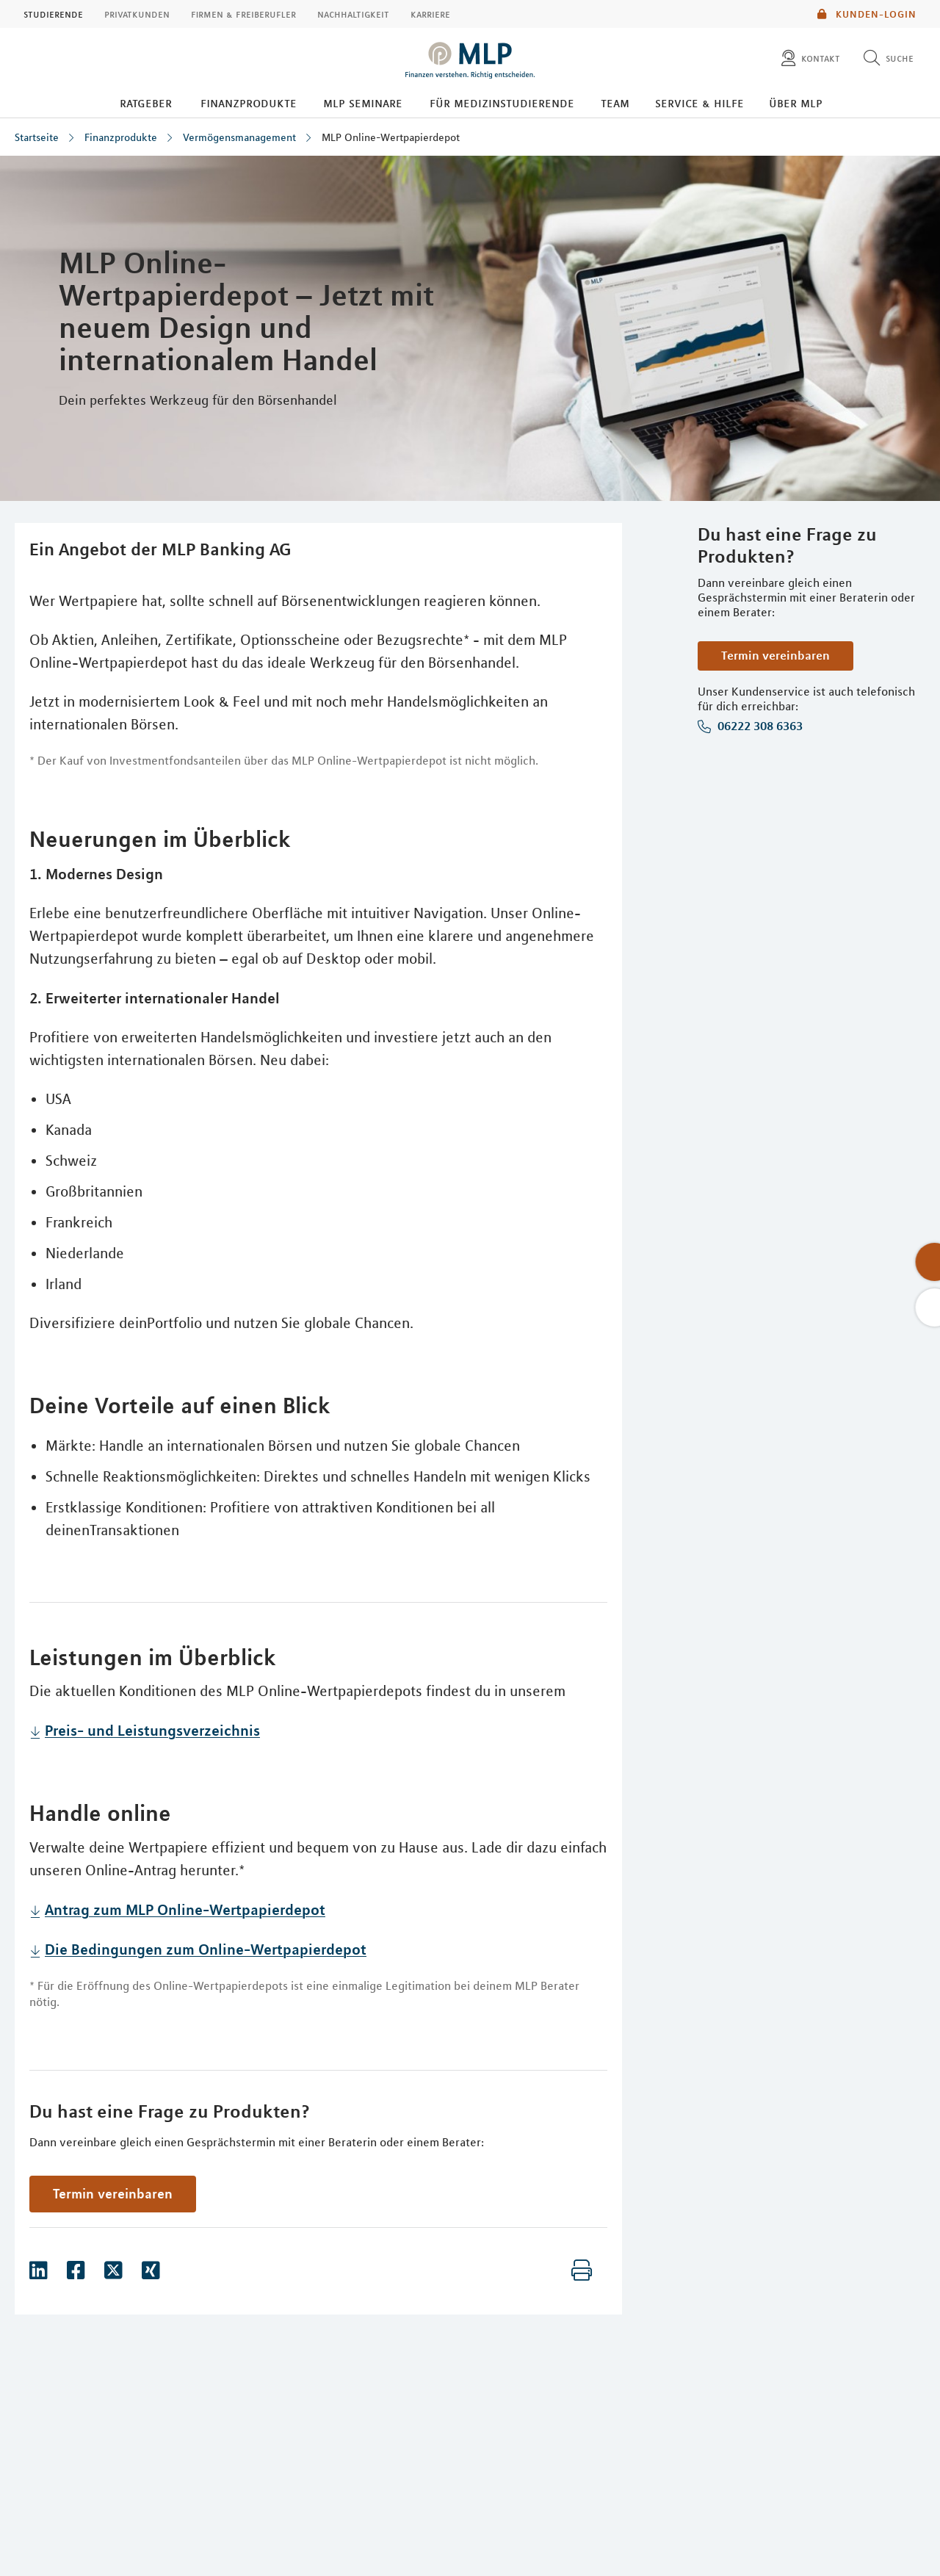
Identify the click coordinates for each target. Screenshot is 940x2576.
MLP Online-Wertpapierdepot (391, 137)
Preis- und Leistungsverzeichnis (152, 1730)
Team (615, 103)
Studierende (53, 14)
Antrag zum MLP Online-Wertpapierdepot (185, 1909)
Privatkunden (137, 14)
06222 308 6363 (759, 726)
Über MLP (795, 103)
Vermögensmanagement (239, 137)
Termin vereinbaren (775, 655)
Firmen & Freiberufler (243, 14)
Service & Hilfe (699, 103)
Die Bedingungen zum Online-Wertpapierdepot (205, 1949)
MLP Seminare (362, 103)
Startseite (37, 137)
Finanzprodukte (248, 103)
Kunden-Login (866, 14)
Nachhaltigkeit (353, 14)
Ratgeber (146, 103)
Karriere (430, 14)
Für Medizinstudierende (502, 103)
